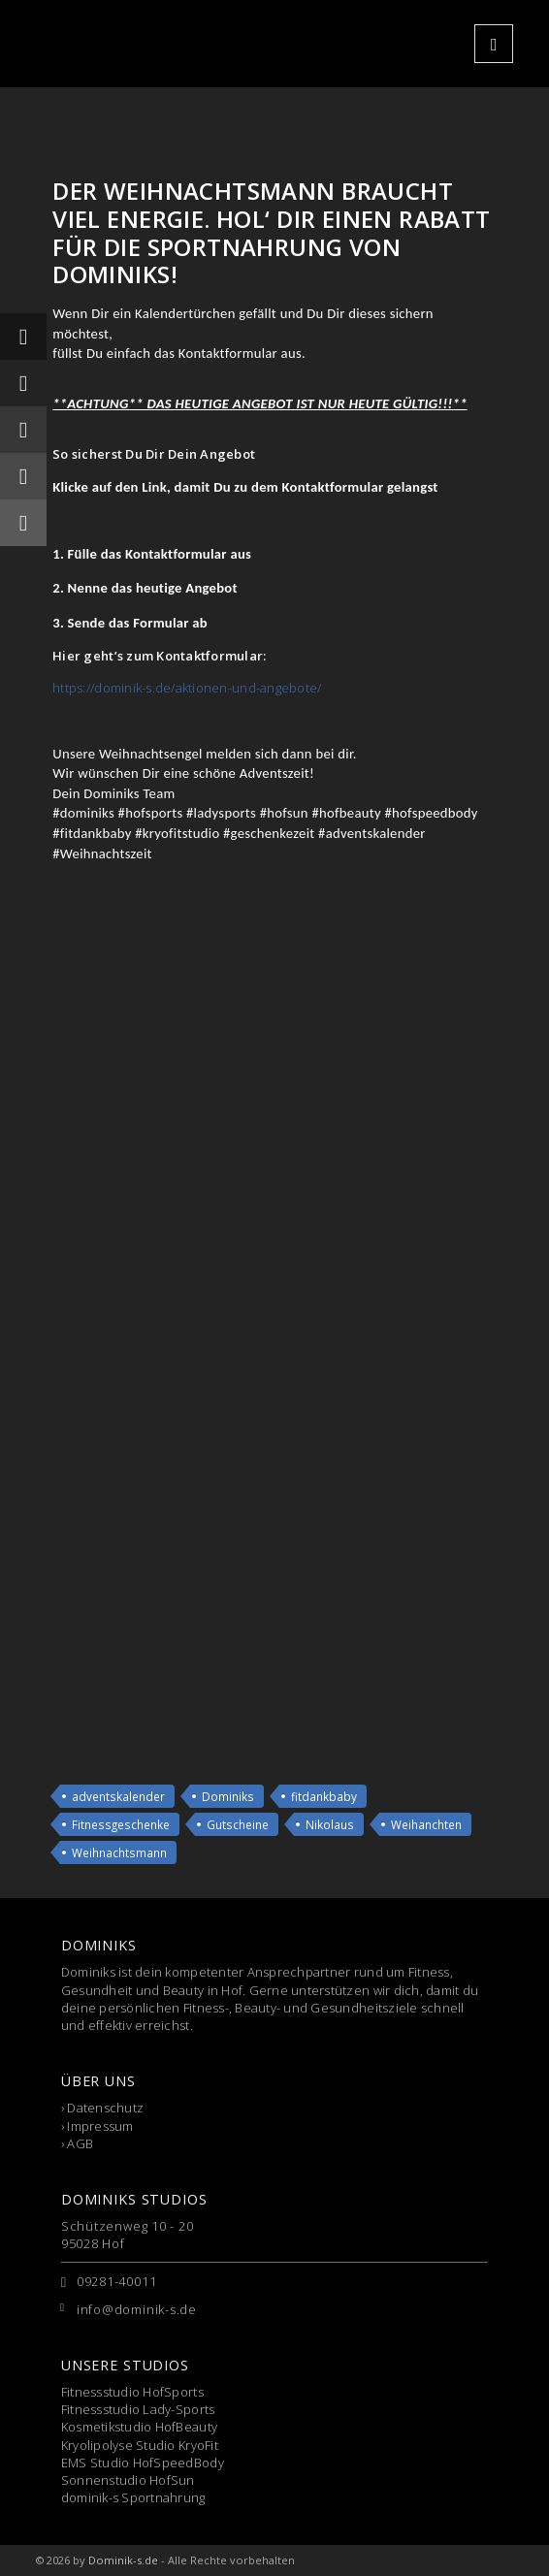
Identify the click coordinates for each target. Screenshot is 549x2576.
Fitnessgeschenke (121, 1824)
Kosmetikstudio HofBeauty (139, 2426)
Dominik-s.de (123, 2560)
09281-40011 (117, 2281)
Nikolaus (330, 1824)
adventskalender (118, 1796)
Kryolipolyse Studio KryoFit (139, 2445)
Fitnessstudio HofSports (132, 2391)
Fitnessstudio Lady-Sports (138, 2409)
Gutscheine (238, 1824)
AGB (80, 2143)
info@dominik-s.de (137, 2309)
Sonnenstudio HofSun (128, 2480)
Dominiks (228, 1796)
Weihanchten (426, 1824)
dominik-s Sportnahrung (133, 2497)
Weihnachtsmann (119, 1852)
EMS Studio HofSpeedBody (142, 2462)
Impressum (100, 2126)
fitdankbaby (324, 1796)
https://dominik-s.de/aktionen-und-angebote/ (186, 687)
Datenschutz (105, 2107)
